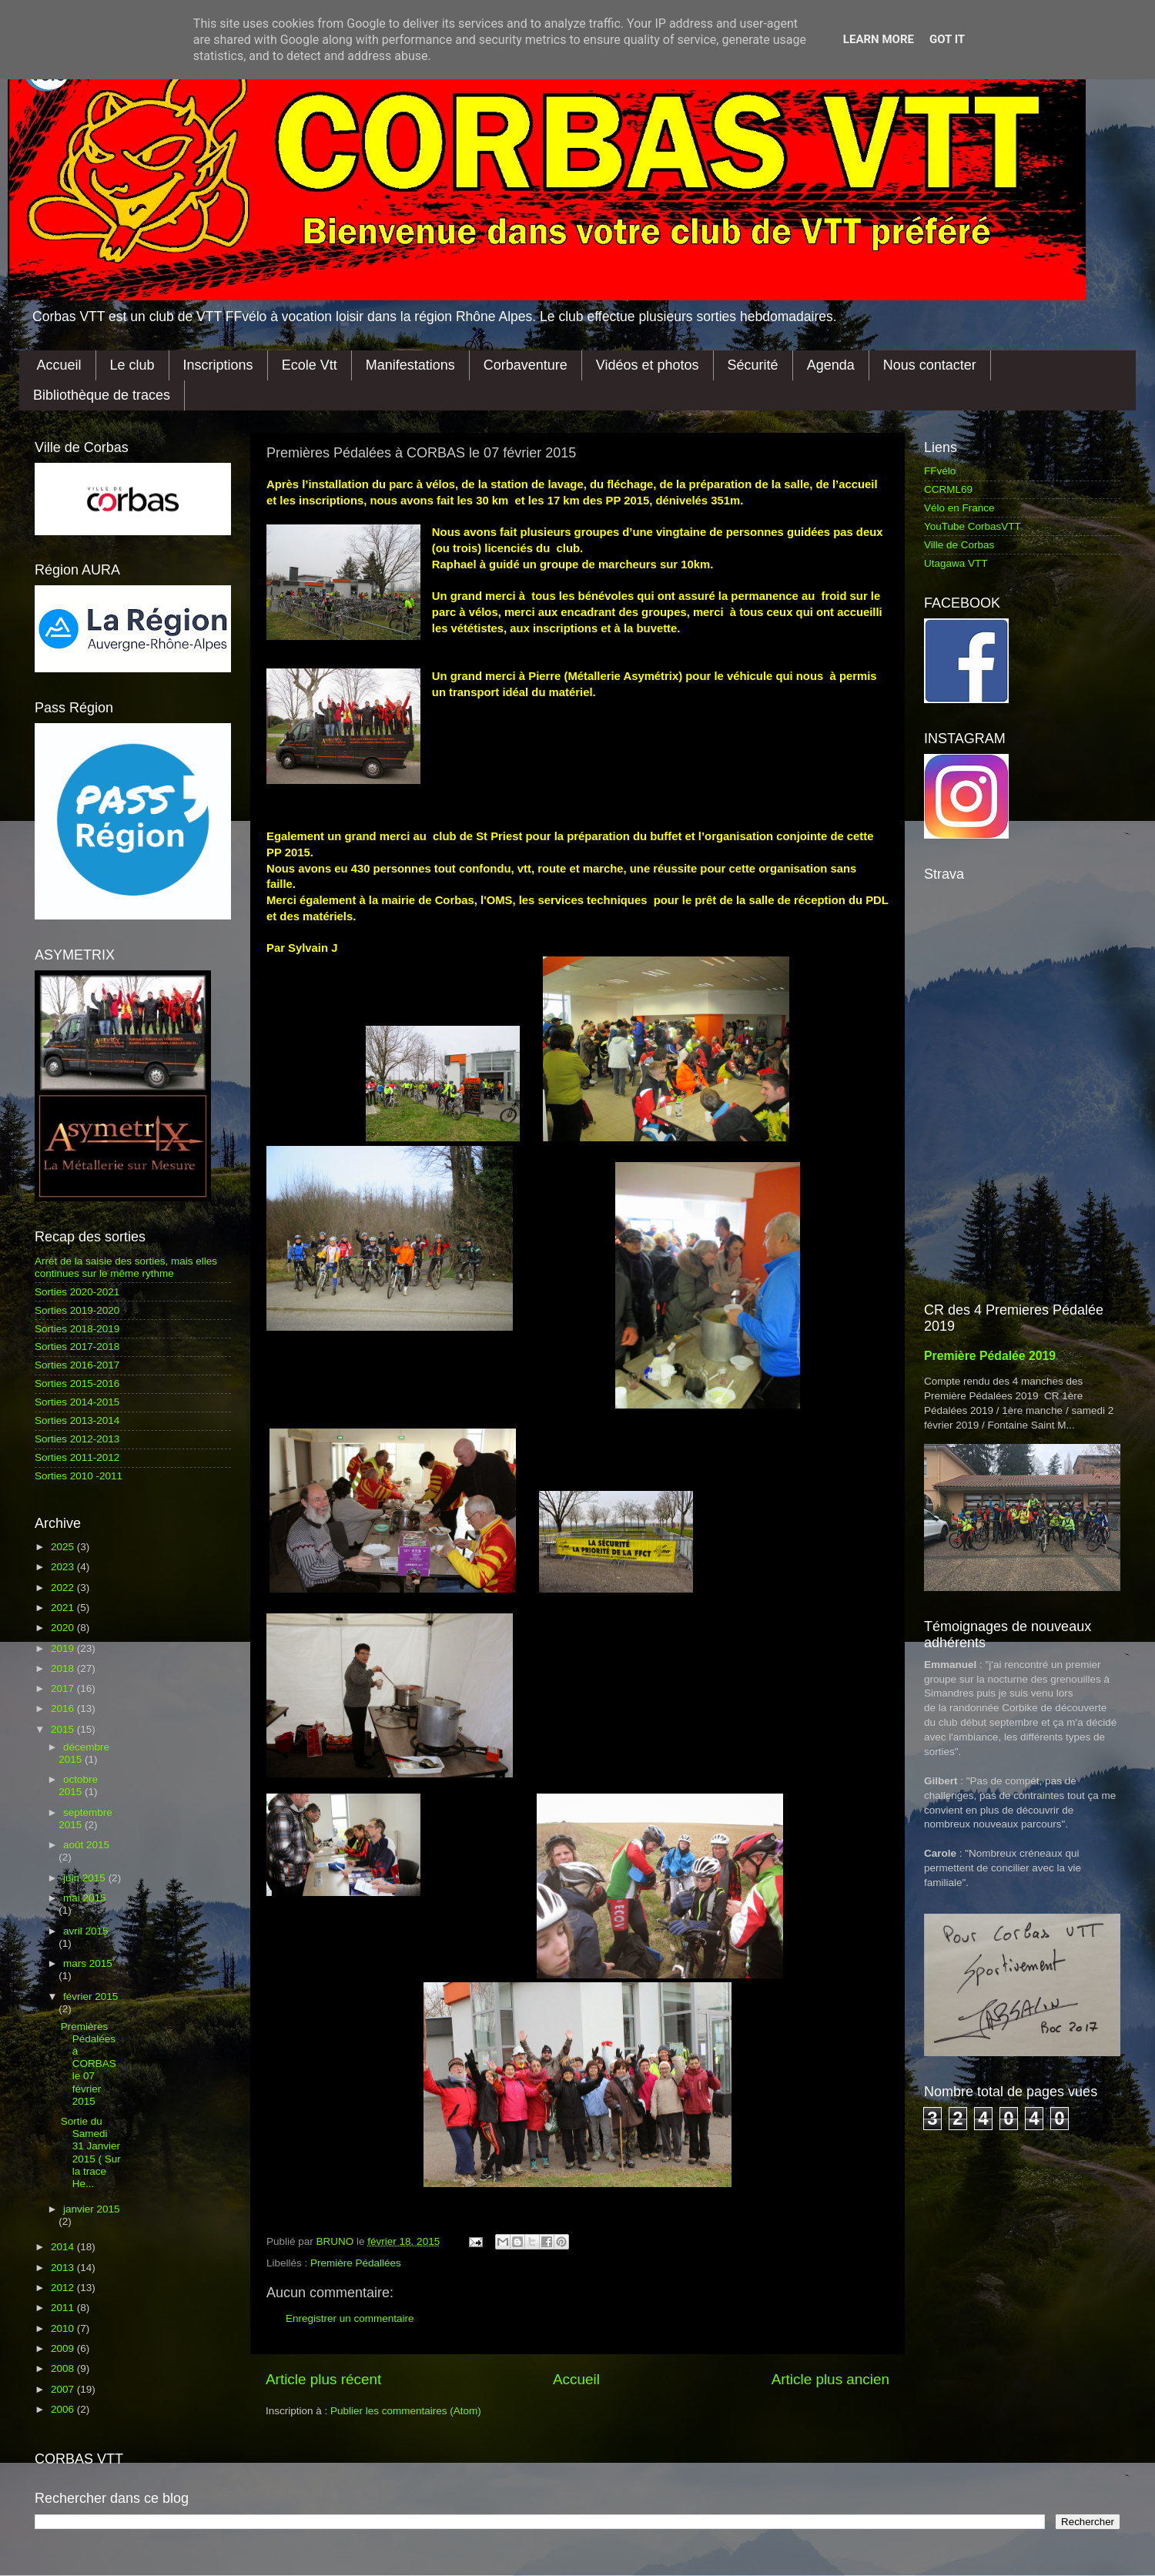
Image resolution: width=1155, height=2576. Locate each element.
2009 (64, 2348)
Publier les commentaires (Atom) (405, 2411)
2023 (64, 1567)
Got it (947, 39)
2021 (64, 1607)
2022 (64, 1587)
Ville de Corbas (959, 545)
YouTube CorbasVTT (972, 526)
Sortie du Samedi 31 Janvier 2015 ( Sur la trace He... (91, 2152)
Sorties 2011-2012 (77, 1457)
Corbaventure (525, 365)
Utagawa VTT (956, 563)
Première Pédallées (355, 2263)
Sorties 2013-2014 (77, 1420)
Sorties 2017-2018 (77, 1346)
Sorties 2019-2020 (77, 1310)
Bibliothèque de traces (101, 395)
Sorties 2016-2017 (77, 1365)
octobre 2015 (78, 1785)
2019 (64, 1648)
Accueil (59, 365)
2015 (64, 1729)
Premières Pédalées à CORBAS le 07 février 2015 (88, 2064)
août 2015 (86, 1845)
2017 (64, 1688)
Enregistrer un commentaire (350, 2318)
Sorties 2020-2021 (77, 1292)
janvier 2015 (91, 2209)
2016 (64, 1708)
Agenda (831, 365)
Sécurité (753, 365)
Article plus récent (323, 2379)
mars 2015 (87, 1963)
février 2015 (90, 1996)
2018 (64, 1668)
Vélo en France (959, 508)
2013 (64, 2267)
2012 (64, 2287)
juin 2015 (86, 1878)
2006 (64, 2409)
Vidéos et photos (647, 365)
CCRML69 (948, 489)
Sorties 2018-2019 (77, 1329)
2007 (64, 2389)
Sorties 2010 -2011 (78, 1476)
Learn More (878, 39)
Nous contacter (929, 365)
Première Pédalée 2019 (990, 1355)
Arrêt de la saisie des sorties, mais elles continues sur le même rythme (126, 1267)
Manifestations (410, 365)
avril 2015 (86, 1931)
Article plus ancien (830, 2379)
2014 (64, 2247)
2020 (64, 1627)
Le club (132, 365)
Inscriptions (218, 365)
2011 (64, 2307)
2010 (64, 2328)
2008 (64, 2368)
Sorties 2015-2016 (77, 1383)
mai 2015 (84, 1898)
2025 (64, 1547)
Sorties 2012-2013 (77, 1439)
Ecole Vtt (309, 365)
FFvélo (940, 471)
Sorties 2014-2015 (77, 1402)
